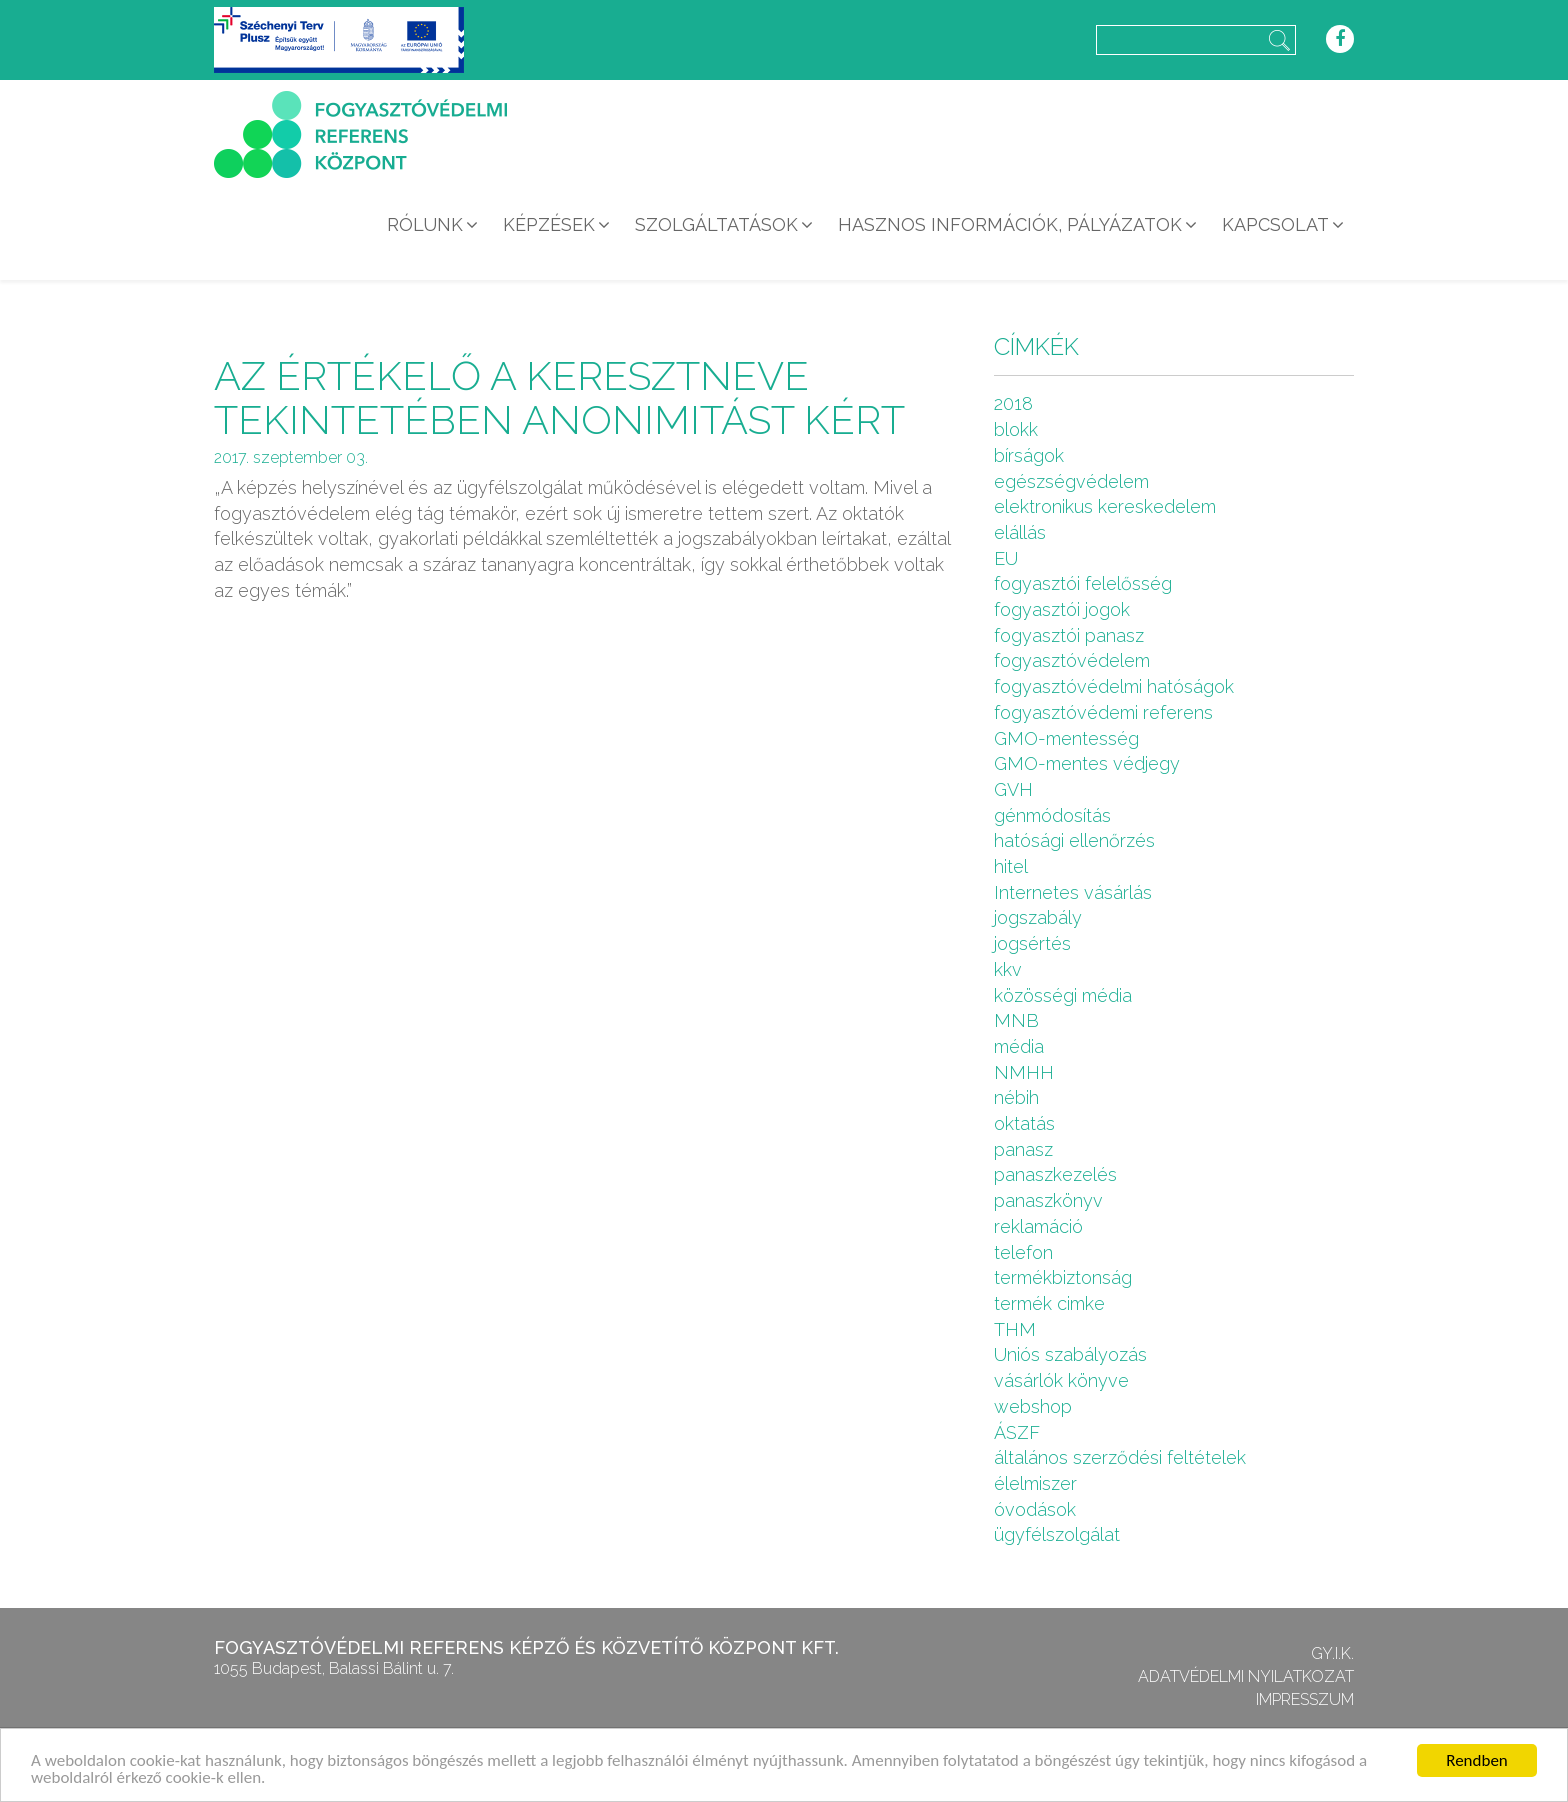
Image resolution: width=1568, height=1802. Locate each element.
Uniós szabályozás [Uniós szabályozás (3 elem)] (1070, 1354)
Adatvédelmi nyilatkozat (1246, 1676)
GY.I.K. (1332, 1653)
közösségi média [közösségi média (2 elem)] (1063, 995)
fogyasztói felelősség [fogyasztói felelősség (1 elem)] (1083, 583)
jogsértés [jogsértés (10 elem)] (1032, 943)
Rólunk (425, 224)
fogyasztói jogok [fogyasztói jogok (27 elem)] (1062, 609)
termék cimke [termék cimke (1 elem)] (1049, 1303)
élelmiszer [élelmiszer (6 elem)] (1035, 1483)
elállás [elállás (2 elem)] (1020, 532)
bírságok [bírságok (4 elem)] (1029, 455)
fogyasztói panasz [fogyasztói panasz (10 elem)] (1069, 635)
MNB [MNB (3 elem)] (1016, 1020)
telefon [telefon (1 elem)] (1023, 1252)
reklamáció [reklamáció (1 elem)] (1038, 1226)
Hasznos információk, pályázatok (1010, 224)
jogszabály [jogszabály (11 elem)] (1038, 917)
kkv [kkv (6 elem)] (1008, 969)
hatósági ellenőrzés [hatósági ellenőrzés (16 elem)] (1074, 840)
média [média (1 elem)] (1019, 1046)
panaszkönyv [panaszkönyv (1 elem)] (1048, 1200)
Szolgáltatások (716, 224)
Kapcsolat (1275, 224)
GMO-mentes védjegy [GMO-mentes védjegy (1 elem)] (1087, 763)
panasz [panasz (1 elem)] (1023, 1149)
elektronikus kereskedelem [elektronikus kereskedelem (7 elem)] (1105, 506)
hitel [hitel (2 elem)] (1011, 866)
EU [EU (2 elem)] (1006, 558)
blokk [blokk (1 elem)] (1016, 429)
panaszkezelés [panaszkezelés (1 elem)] (1055, 1174)
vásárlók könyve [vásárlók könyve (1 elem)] (1061, 1380)
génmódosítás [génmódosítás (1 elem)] (1052, 815)
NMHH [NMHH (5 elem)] (1024, 1072)
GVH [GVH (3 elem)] (1013, 789)
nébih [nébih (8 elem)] (1016, 1097)
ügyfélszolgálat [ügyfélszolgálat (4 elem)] (1057, 1534)
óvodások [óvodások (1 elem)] (1035, 1509)
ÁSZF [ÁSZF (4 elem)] (1017, 1432)
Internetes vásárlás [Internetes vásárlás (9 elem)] (1073, 892)
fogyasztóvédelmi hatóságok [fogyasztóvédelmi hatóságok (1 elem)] (1114, 686)
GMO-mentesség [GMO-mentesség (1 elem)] (1066, 738)
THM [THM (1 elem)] (1015, 1329)
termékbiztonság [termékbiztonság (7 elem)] (1063, 1277)
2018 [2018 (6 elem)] (1013, 403)
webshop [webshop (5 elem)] (1033, 1406)
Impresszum (1305, 1699)
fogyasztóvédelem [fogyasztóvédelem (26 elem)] (1072, 660)
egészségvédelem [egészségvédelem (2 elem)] (1071, 481)
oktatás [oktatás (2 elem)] (1024, 1123)
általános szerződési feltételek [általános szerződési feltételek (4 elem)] (1120, 1457)
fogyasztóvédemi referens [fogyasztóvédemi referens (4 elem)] (1103, 712)
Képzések (549, 224)
